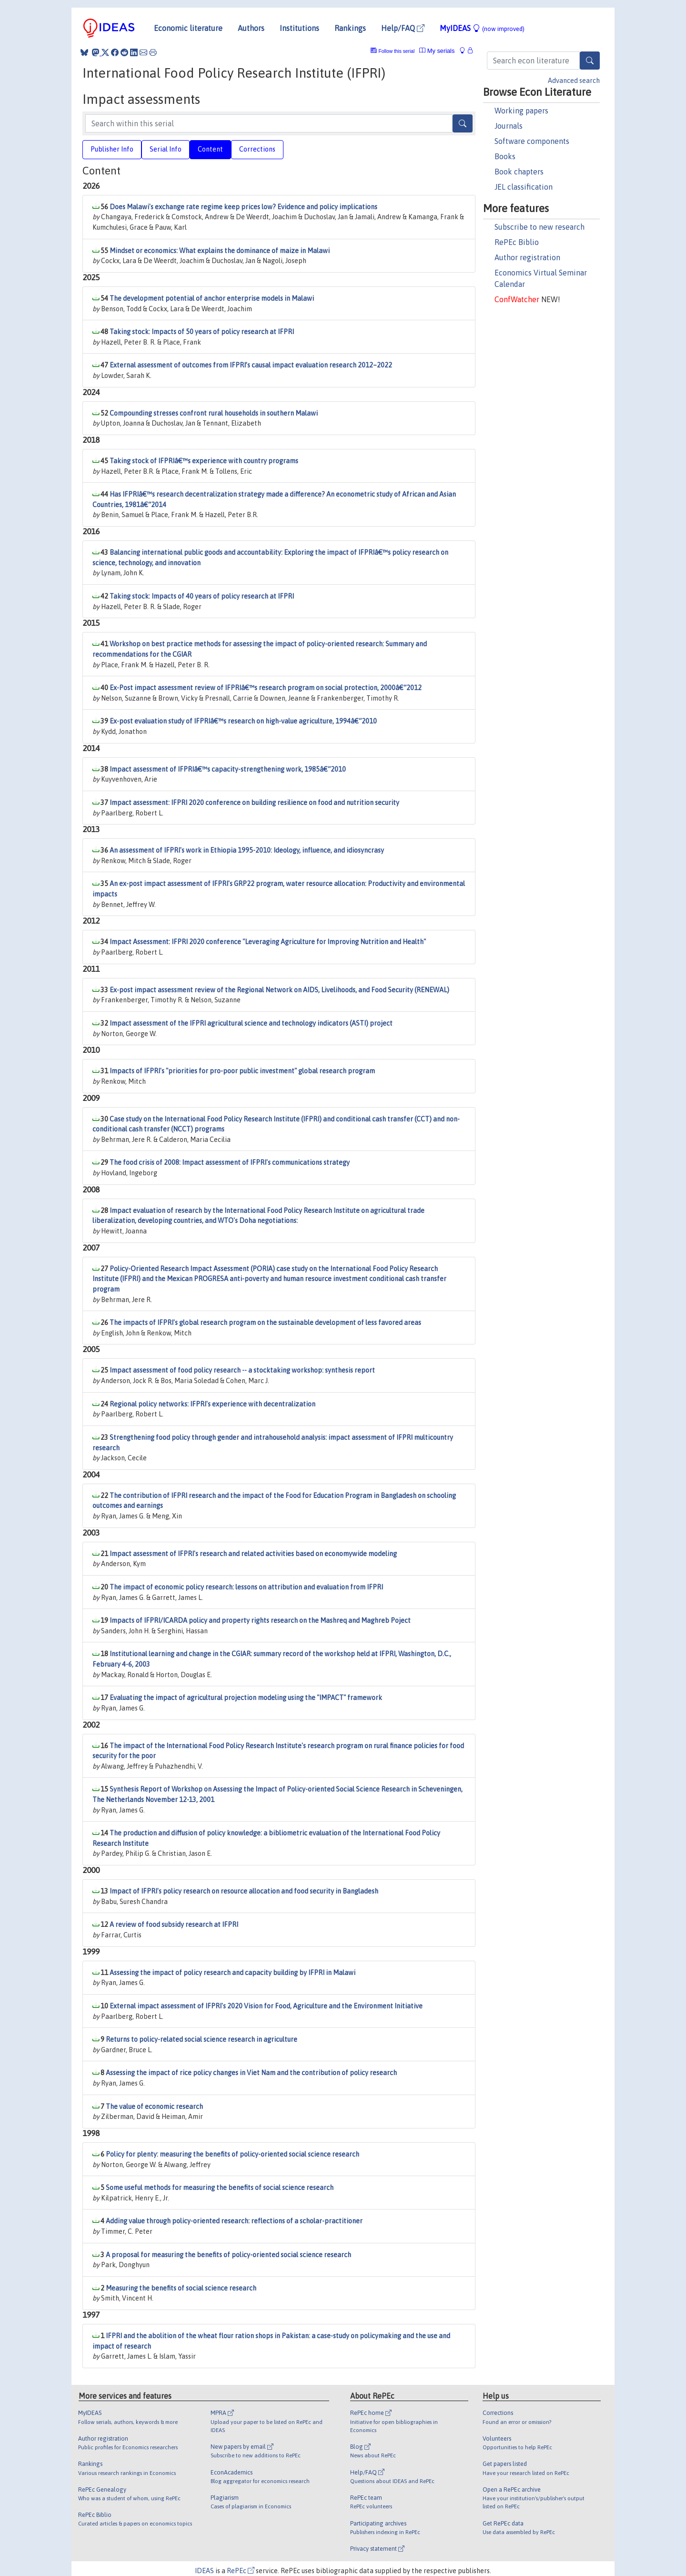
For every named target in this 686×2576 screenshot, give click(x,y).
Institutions (299, 28)
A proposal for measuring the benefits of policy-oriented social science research (228, 2255)
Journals (508, 126)
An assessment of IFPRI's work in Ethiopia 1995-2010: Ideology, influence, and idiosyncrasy (247, 850)
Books (504, 156)
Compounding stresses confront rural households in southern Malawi (214, 413)
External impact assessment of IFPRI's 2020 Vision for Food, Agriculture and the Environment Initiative (266, 2006)
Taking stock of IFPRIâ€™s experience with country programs (204, 461)
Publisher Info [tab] (112, 149)
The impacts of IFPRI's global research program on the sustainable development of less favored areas (265, 1322)
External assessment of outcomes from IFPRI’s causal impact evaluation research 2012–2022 (251, 365)
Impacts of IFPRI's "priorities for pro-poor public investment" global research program (242, 1071)
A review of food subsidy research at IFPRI (174, 1924)
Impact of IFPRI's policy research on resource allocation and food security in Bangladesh (244, 1891)
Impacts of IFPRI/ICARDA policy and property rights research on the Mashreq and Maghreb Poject (260, 1620)
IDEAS (204, 2571)
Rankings (350, 28)
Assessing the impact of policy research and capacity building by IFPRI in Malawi (232, 1972)
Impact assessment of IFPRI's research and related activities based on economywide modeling (253, 1554)
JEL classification (523, 187)
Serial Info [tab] (166, 149)
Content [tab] (210, 149)
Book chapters (519, 171)
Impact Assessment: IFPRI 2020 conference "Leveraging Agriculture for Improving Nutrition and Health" (268, 942)
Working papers (521, 110)
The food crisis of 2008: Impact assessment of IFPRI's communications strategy (230, 1162)
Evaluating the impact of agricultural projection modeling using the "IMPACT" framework (246, 1697)
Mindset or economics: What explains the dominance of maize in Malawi (220, 251)
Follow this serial (397, 51)
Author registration (527, 257)
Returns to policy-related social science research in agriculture (201, 2039)
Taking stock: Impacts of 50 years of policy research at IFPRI (202, 332)
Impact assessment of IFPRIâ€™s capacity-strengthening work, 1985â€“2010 (228, 769)
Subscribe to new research (539, 227)
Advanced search (574, 80)
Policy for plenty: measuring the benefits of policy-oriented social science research (232, 2154)
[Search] (590, 60)
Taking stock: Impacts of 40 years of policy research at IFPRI (202, 596)
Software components (531, 141)
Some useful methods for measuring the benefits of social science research (219, 2187)
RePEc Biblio (516, 242)
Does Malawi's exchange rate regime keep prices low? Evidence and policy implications (243, 207)
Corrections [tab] (257, 149)
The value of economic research (154, 2106)
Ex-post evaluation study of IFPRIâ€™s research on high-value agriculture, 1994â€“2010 (243, 721)
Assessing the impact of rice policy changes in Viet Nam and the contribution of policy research (251, 2073)
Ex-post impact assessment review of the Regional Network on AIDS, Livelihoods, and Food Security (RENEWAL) (279, 990)
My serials (436, 50)
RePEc (240, 2571)
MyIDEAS (482, 28)
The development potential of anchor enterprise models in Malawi (212, 298)
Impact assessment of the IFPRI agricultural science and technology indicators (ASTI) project (251, 1023)
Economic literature (188, 28)
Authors (251, 28)
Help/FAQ (402, 28)
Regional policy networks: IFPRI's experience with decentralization (212, 1404)
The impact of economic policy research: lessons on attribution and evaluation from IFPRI (246, 1587)
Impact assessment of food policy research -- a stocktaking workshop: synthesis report (242, 1370)
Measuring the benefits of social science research (181, 2288)
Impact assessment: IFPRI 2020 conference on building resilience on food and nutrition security (254, 802)
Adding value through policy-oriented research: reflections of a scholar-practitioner (234, 2221)
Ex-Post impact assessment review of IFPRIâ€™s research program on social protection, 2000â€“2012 (266, 688)
